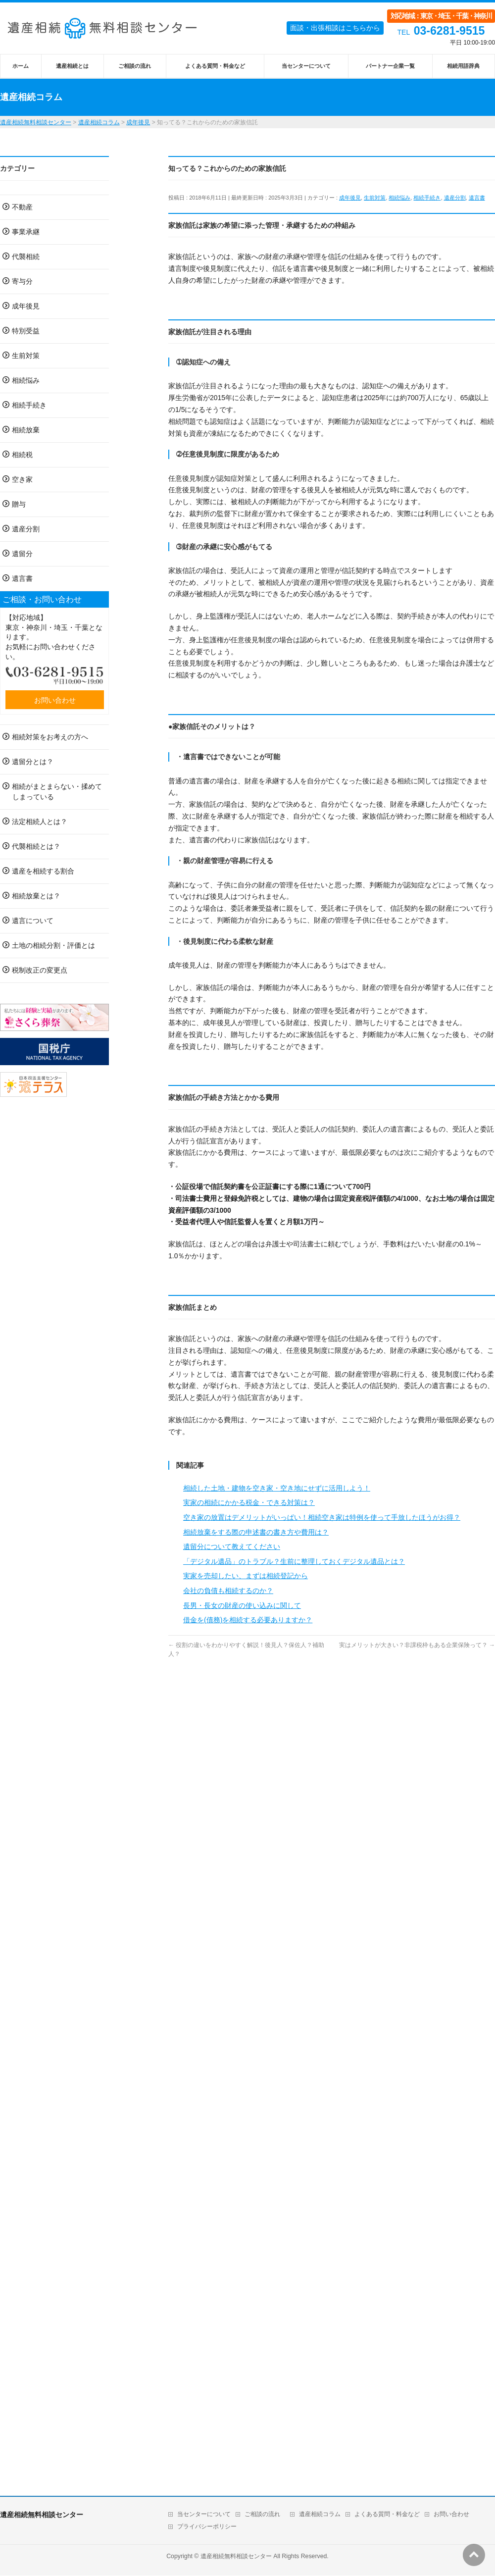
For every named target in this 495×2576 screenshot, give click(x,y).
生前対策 (375, 198)
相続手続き (427, 198)
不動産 (22, 207)
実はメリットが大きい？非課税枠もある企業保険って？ (417, 1645)
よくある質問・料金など (387, 2514)
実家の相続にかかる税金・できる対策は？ (249, 1502)
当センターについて (204, 2514)
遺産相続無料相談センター (236, 2556)
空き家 (22, 479)
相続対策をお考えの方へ (50, 737)
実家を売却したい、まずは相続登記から (245, 1576)
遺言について (32, 921)
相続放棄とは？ (36, 896)
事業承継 (26, 232)
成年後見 (350, 198)
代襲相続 (26, 256)
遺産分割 (455, 198)
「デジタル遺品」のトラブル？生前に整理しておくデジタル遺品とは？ (294, 1561)
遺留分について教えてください (231, 1546)
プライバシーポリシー (207, 2526)
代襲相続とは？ (36, 846)
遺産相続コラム (320, 2514)
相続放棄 (26, 430)
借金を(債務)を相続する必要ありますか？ (247, 1620)
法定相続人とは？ (39, 821)
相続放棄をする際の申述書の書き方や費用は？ (256, 1532)
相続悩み (399, 198)
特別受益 (26, 331)
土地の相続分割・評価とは (53, 945)
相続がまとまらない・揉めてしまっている (57, 791)
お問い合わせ (55, 700)
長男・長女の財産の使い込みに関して (242, 1605)
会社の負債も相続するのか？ (228, 1591)
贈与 (19, 504)
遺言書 (477, 198)
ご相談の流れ (262, 2514)
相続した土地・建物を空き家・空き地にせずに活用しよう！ (276, 1488)
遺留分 (22, 554)
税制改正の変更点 (39, 970)
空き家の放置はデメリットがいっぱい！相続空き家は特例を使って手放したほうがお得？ (321, 1517)
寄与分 (22, 281)
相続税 (22, 455)
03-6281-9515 (449, 30)
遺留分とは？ (32, 762)
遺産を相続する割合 (43, 871)
